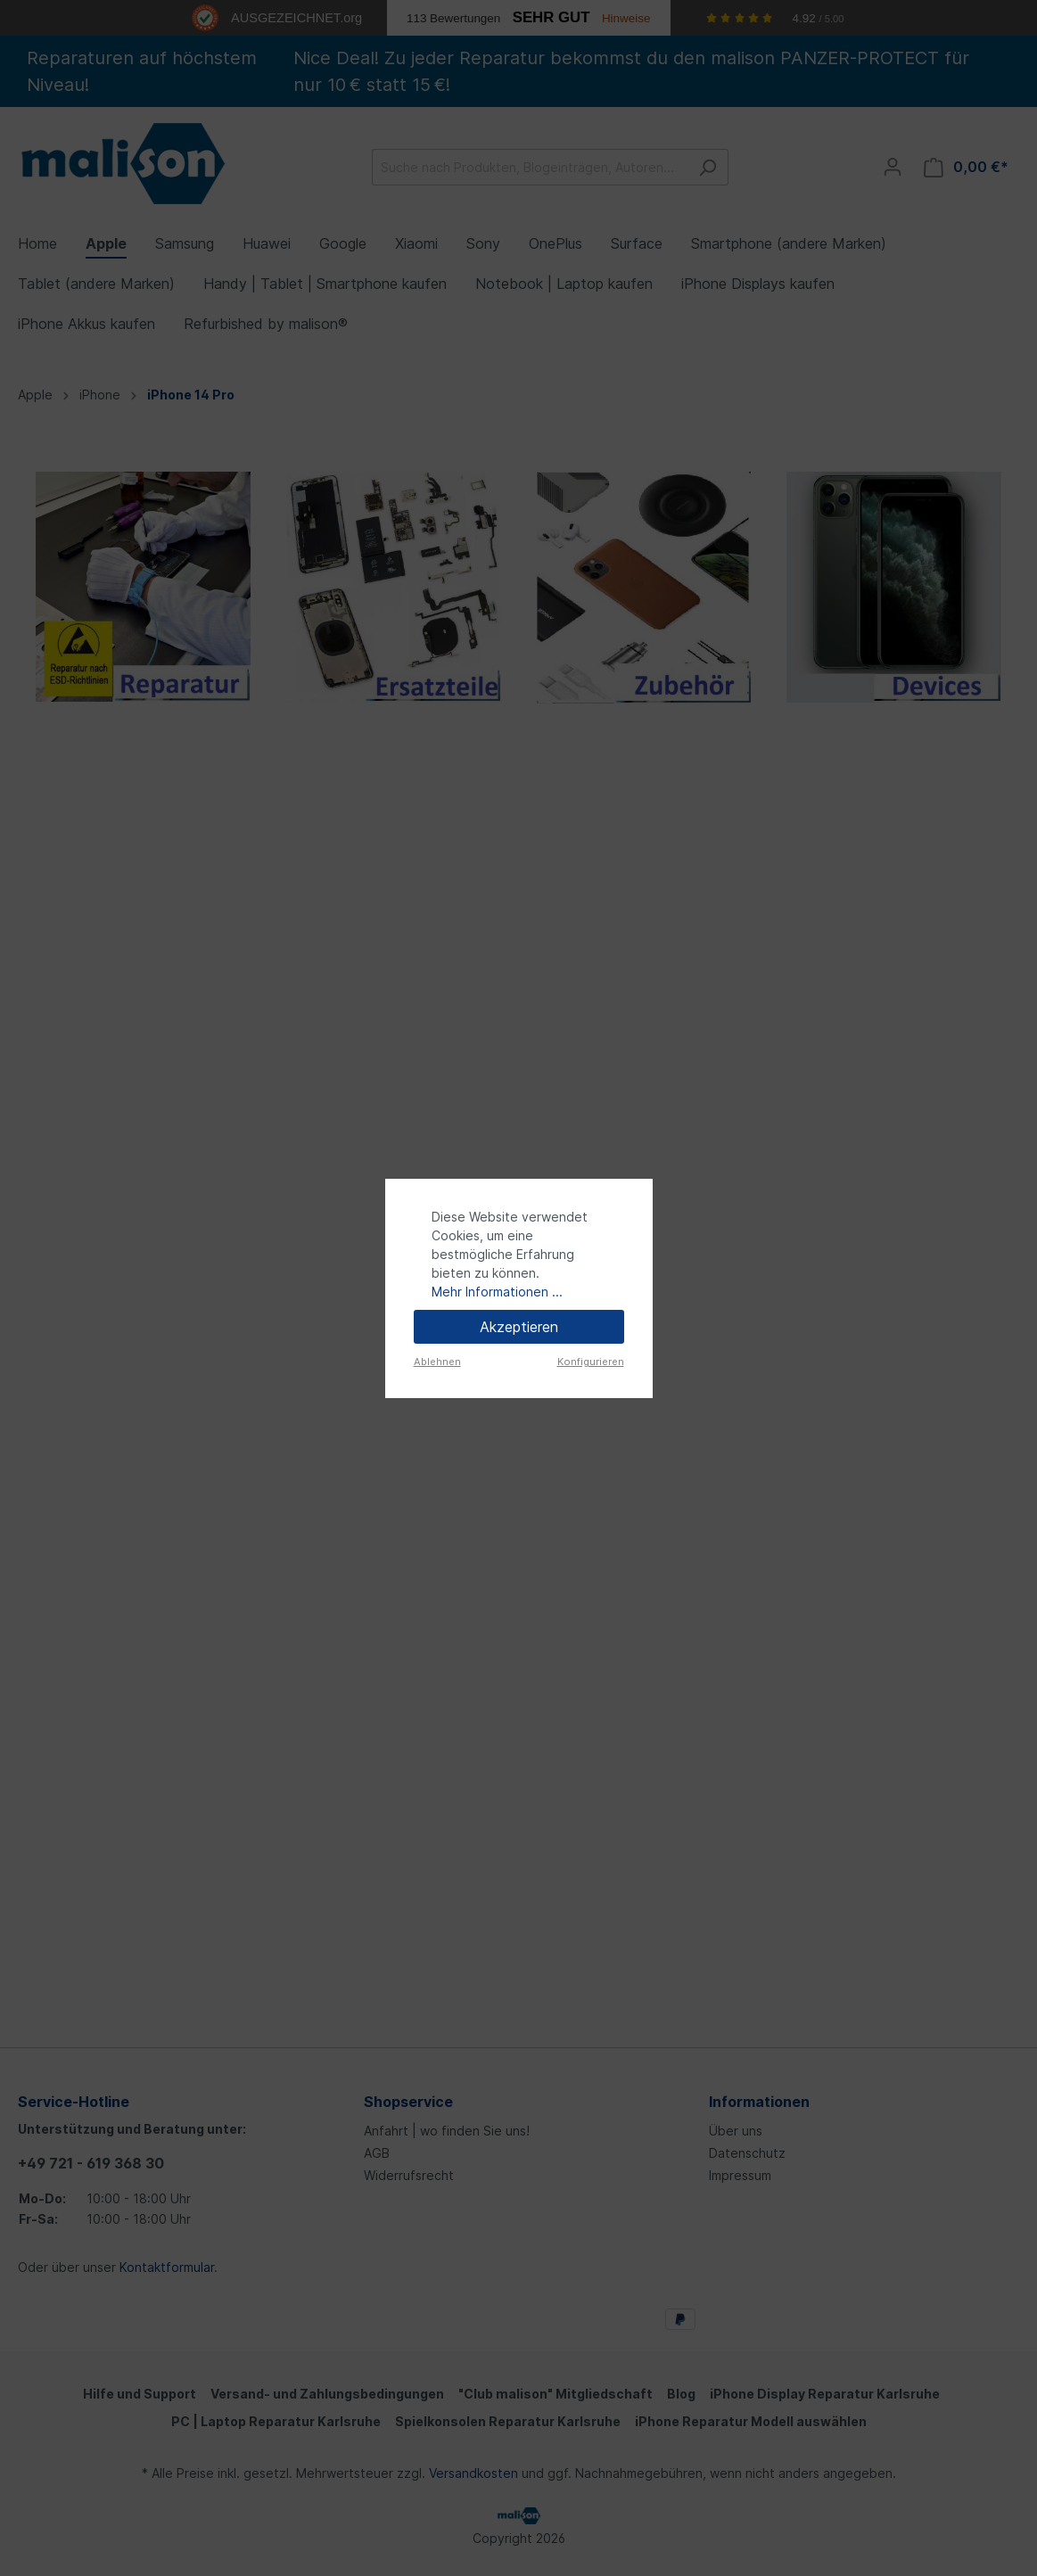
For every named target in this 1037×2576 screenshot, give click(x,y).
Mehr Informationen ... (497, 1291)
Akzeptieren (519, 1327)
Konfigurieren (590, 1361)
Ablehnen (437, 1361)
